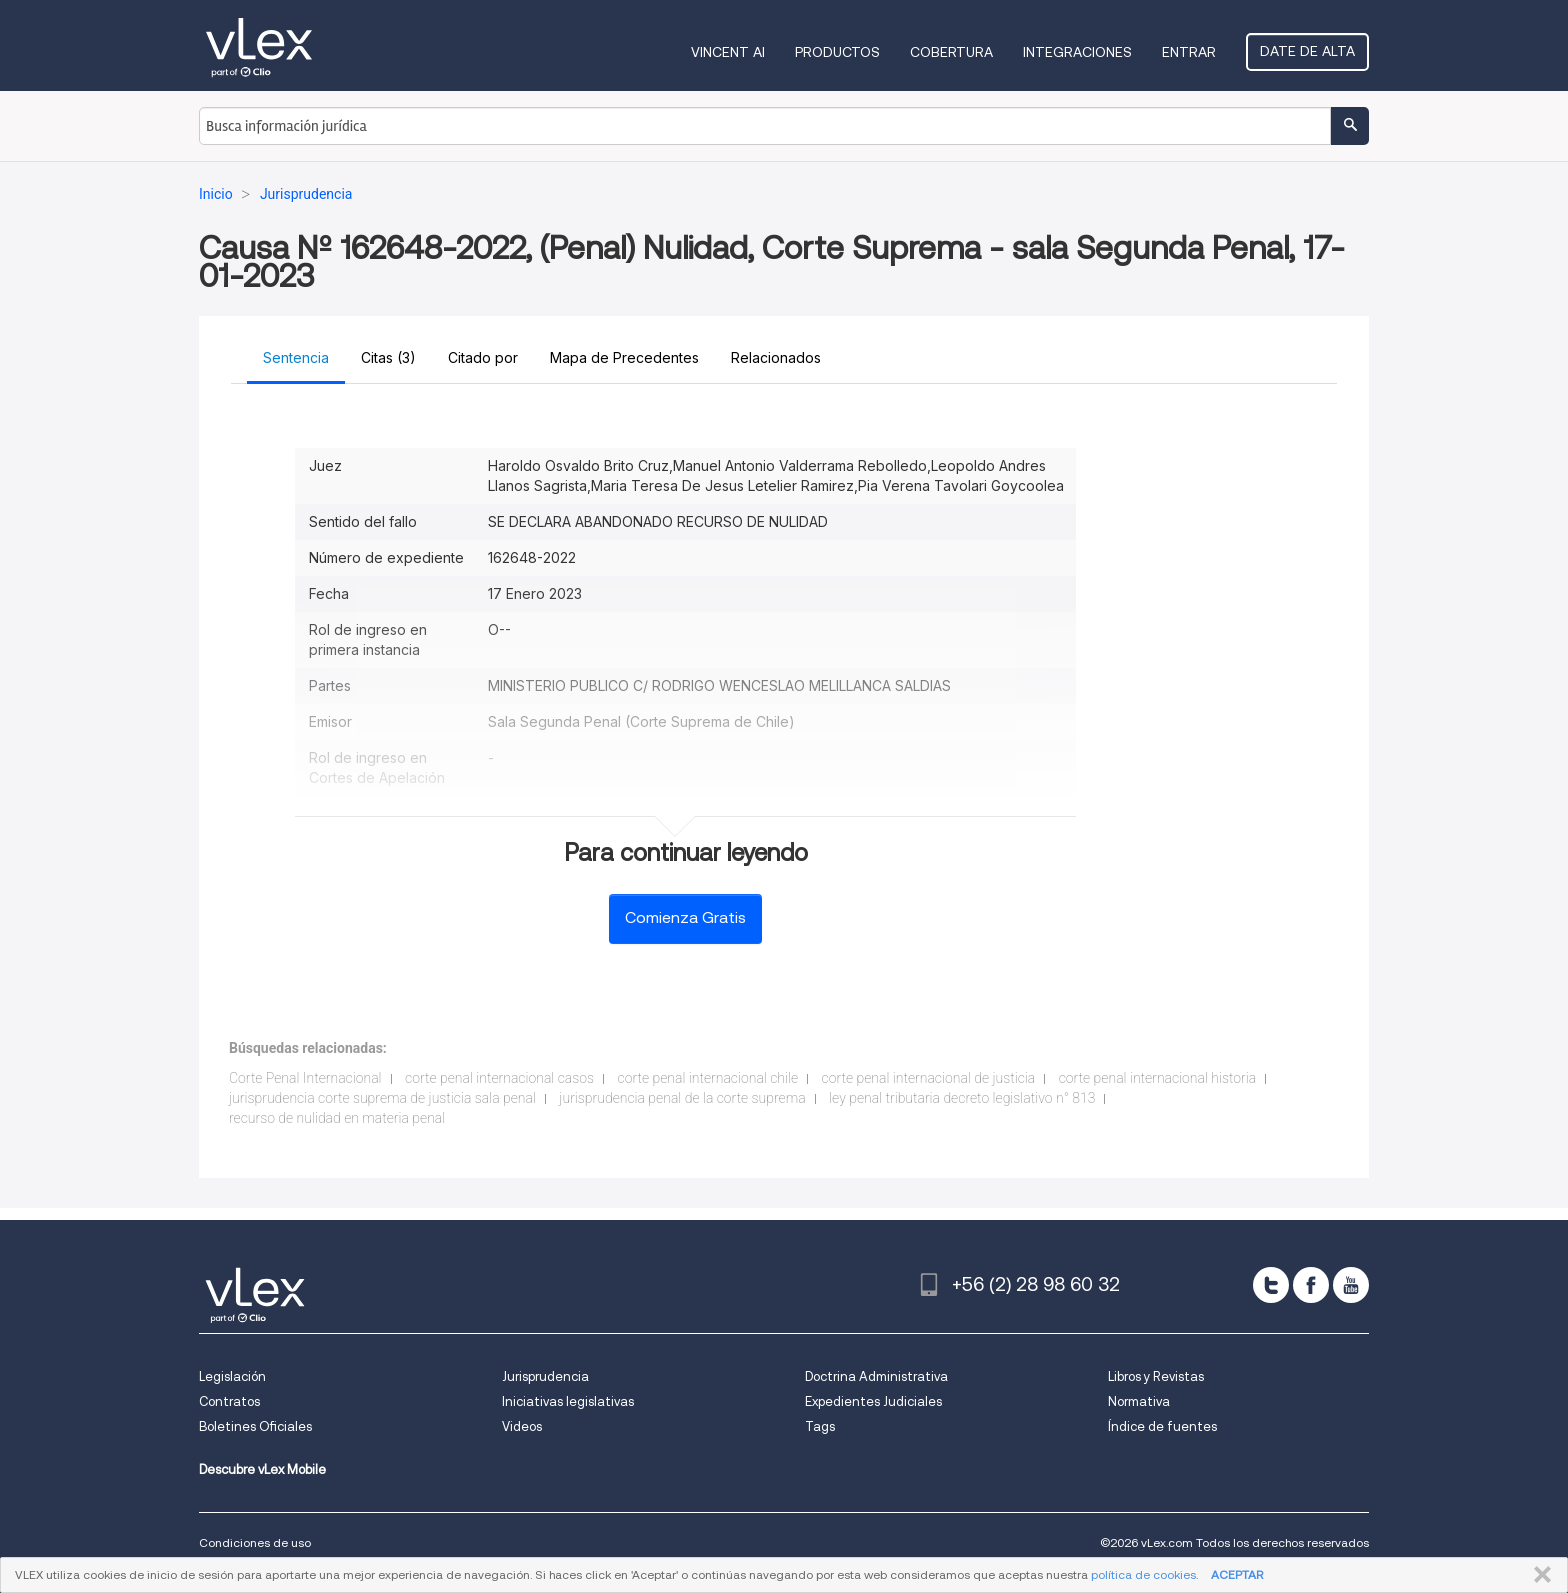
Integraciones (1077, 52)
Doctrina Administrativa (876, 1376)
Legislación (232, 1376)
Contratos (229, 1401)
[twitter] (1271, 1285)
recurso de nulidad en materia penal (337, 1118)
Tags (820, 1426)
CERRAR (1538, 1575)
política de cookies (1143, 1574)
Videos (522, 1426)
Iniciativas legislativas (568, 1401)
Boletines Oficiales (255, 1426)
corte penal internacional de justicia (929, 1078)
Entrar (1189, 52)
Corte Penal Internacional (305, 1078)
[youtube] (1351, 1285)
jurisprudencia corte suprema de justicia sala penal (382, 1098)
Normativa (1139, 1401)
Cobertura (951, 52)
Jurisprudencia (545, 1376)
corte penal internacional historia (1158, 1078)
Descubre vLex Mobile (262, 1469)
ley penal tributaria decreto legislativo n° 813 (962, 1098)
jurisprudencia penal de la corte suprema (682, 1098)
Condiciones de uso (255, 1542)
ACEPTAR (1237, 1574)
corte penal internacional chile (708, 1078)
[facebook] (1311, 1285)
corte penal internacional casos (499, 1078)
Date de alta (1307, 51)
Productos (837, 52)
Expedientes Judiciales (873, 1401)
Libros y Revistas (1156, 1376)
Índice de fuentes (1162, 1426)
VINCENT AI (728, 52)
